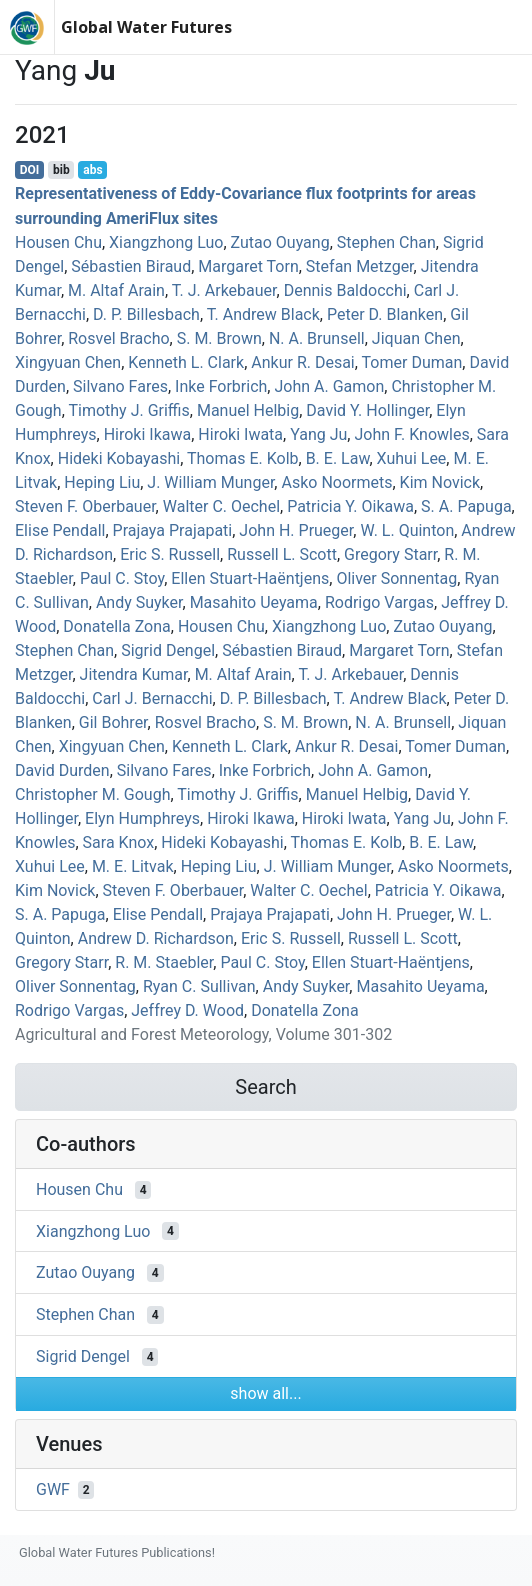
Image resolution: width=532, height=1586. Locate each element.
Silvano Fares (120, 386)
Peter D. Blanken (385, 314)
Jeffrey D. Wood (187, 1010)
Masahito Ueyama (254, 602)
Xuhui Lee (412, 458)
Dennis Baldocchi (345, 290)
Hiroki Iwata (240, 434)
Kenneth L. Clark (186, 362)
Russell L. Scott (282, 554)
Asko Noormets (336, 482)
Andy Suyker (139, 602)
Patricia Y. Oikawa (350, 506)
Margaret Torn (248, 266)
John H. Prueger (296, 530)
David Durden (62, 770)
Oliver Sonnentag (396, 578)
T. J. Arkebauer (224, 290)
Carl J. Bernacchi (152, 698)
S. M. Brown (219, 338)
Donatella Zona (116, 626)
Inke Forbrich (221, 386)
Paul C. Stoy (122, 578)
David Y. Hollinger (367, 410)
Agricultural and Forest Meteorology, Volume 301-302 (203, 1034)
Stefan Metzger (360, 266)
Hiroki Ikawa (148, 434)
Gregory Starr (390, 554)
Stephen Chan (386, 242)
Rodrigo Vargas (379, 602)
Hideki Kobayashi (119, 458)
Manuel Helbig (248, 410)
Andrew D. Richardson (156, 938)
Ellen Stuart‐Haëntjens (250, 578)
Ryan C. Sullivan (199, 986)
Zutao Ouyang (280, 242)
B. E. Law (338, 458)
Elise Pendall (60, 530)
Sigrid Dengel (168, 650)
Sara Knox (119, 842)
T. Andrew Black (263, 314)
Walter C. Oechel (221, 506)
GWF (53, 1489)
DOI (30, 170)
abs (92, 170)
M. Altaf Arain (116, 290)
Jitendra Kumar (134, 674)
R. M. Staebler (164, 962)
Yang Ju (318, 434)
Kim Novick (440, 482)
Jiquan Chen (416, 338)
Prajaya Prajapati (173, 530)
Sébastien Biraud (131, 266)
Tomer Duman (412, 362)
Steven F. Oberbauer (85, 506)
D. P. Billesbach (146, 314)
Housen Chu (58, 242)
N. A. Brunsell (317, 338)
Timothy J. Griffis (128, 410)
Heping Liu (102, 482)
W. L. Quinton (407, 530)
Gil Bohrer (113, 722)
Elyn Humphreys (142, 818)
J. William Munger (210, 482)
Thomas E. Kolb (243, 458)
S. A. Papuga (466, 506)
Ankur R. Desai (302, 362)
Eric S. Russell (170, 554)
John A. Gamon (329, 386)
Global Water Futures (146, 27)
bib (61, 170)
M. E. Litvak (133, 866)
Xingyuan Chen (68, 362)
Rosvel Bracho (118, 338)
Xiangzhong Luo (166, 242)
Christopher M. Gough (92, 794)
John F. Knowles (411, 434)
